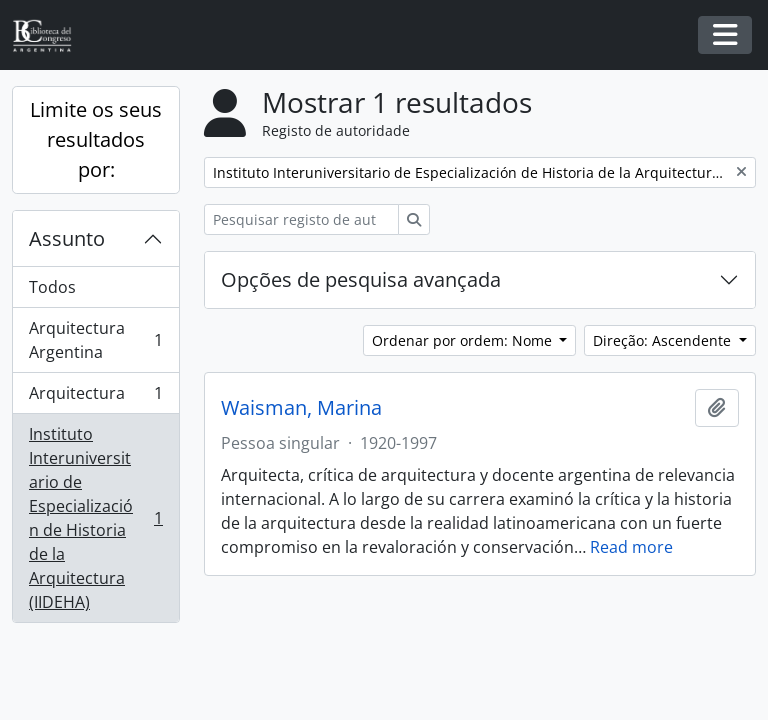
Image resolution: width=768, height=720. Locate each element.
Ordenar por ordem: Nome (464, 340)
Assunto (67, 238)
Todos (52, 287)
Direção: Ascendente (664, 340)
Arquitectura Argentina (95, 340)
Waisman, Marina (301, 408)
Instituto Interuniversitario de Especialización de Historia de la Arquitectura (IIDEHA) (95, 518)
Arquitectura (95, 397)
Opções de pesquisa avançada (361, 279)
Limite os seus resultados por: (96, 139)
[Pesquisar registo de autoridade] (301, 219)
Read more (631, 547)
